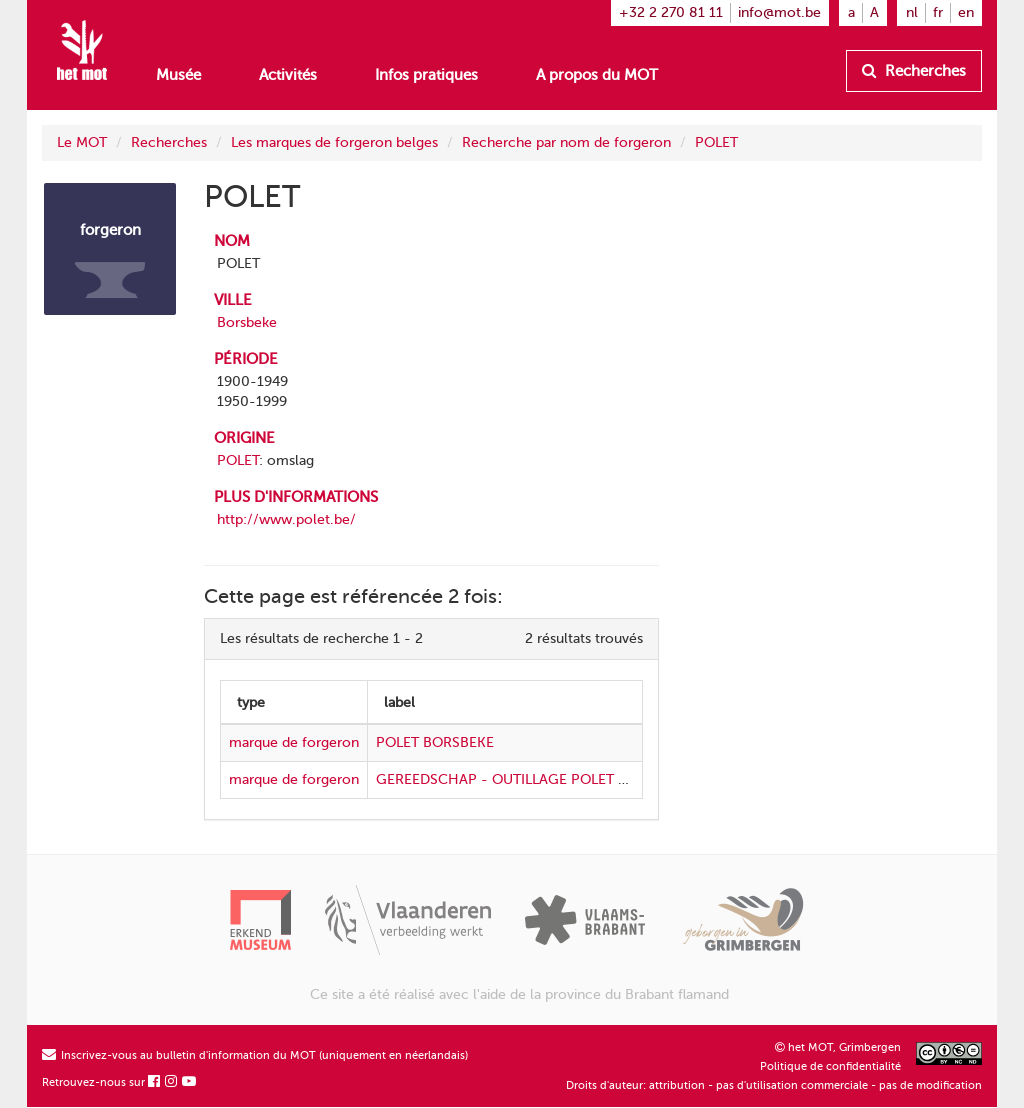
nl (912, 12)
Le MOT (82, 142)
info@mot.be (779, 12)
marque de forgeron (294, 742)
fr (938, 12)
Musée (178, 75)
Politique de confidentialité (830, 1066)
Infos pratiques (426, 75)
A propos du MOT (597, 75)
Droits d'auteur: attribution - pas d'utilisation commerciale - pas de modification (774, 1085)
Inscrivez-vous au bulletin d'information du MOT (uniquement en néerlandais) (255, 1055)
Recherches (914, 71)
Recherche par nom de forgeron (566, 142)
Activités (288, 75)
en (966, 12)
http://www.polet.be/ (286, 519)
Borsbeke (247, 322)
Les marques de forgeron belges (334, 142)
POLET (716, 142)
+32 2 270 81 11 (671, 12)
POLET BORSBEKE (435, 742)
